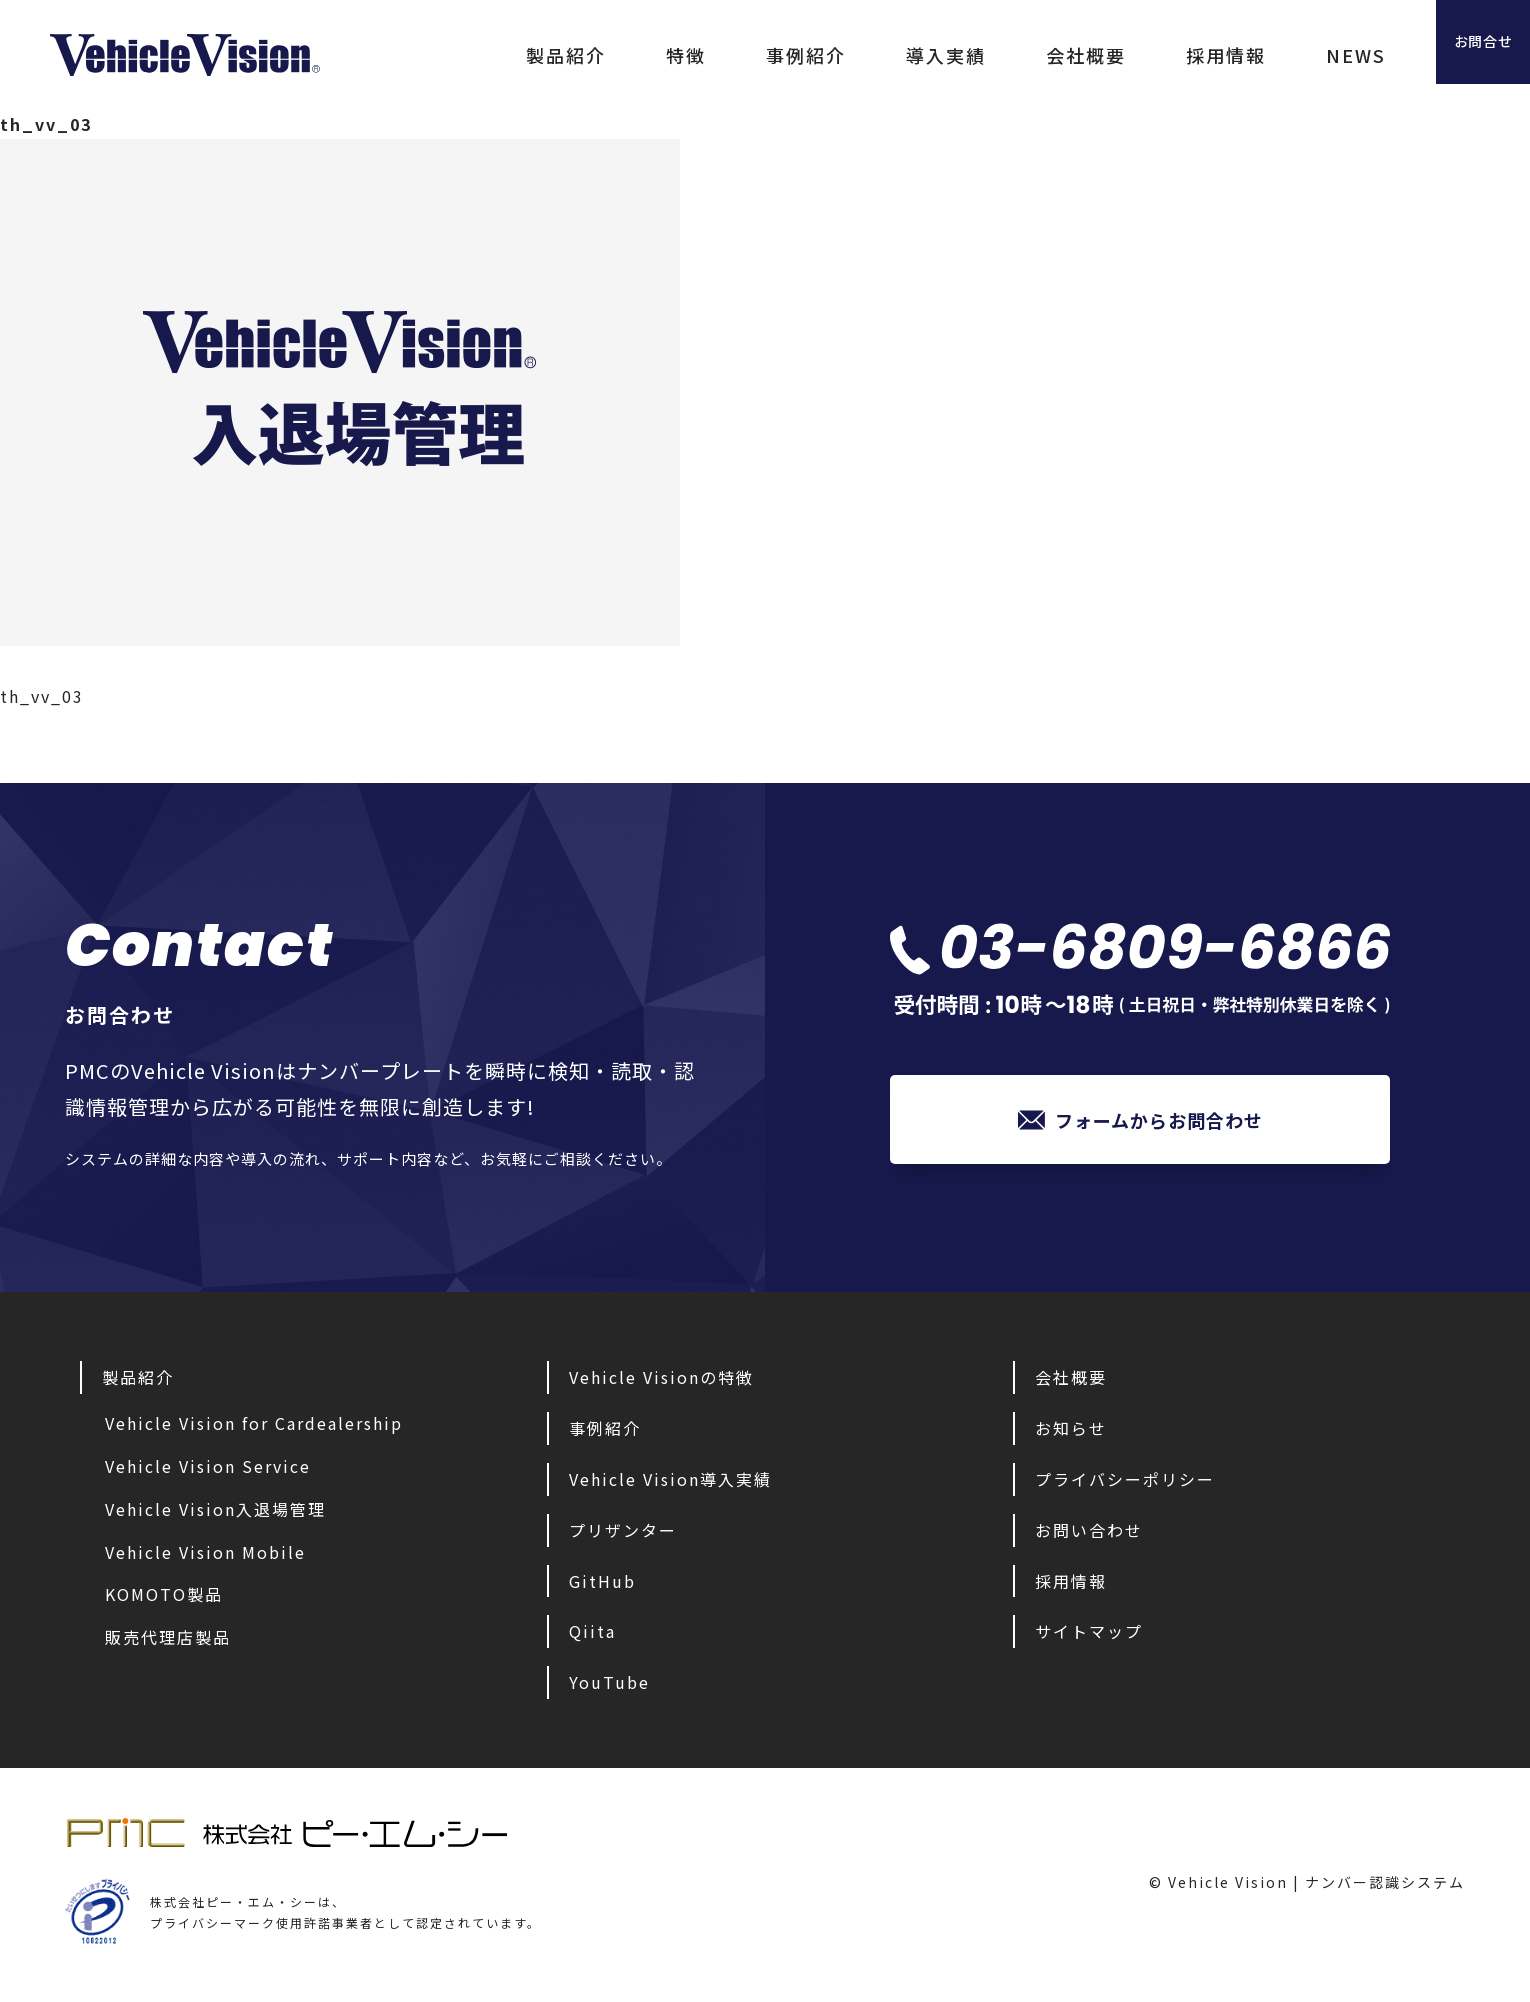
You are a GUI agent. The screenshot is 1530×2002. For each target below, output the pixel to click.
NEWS (1270, 55)
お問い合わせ (1089, 1535)
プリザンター (623, 1535)
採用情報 (1140, 55)
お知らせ (1071, 1433)
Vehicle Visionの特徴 (661, 1382)
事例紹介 (720, 55)
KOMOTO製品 (164, 1599)
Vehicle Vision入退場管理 (215, 1514)
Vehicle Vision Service (208, 1471)
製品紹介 (480, 55)
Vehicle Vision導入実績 (670, 1484)
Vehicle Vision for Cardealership (254, 1428)
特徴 (600, 55)
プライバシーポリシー (1125, 1484)
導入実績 (860, 55)
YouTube (609, 1687)
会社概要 (1000, 55)
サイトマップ (1089, 1636)
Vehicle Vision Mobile (205, 1557)
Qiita (592, 1636)
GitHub (602, 1586)
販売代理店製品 (168, 1642)
